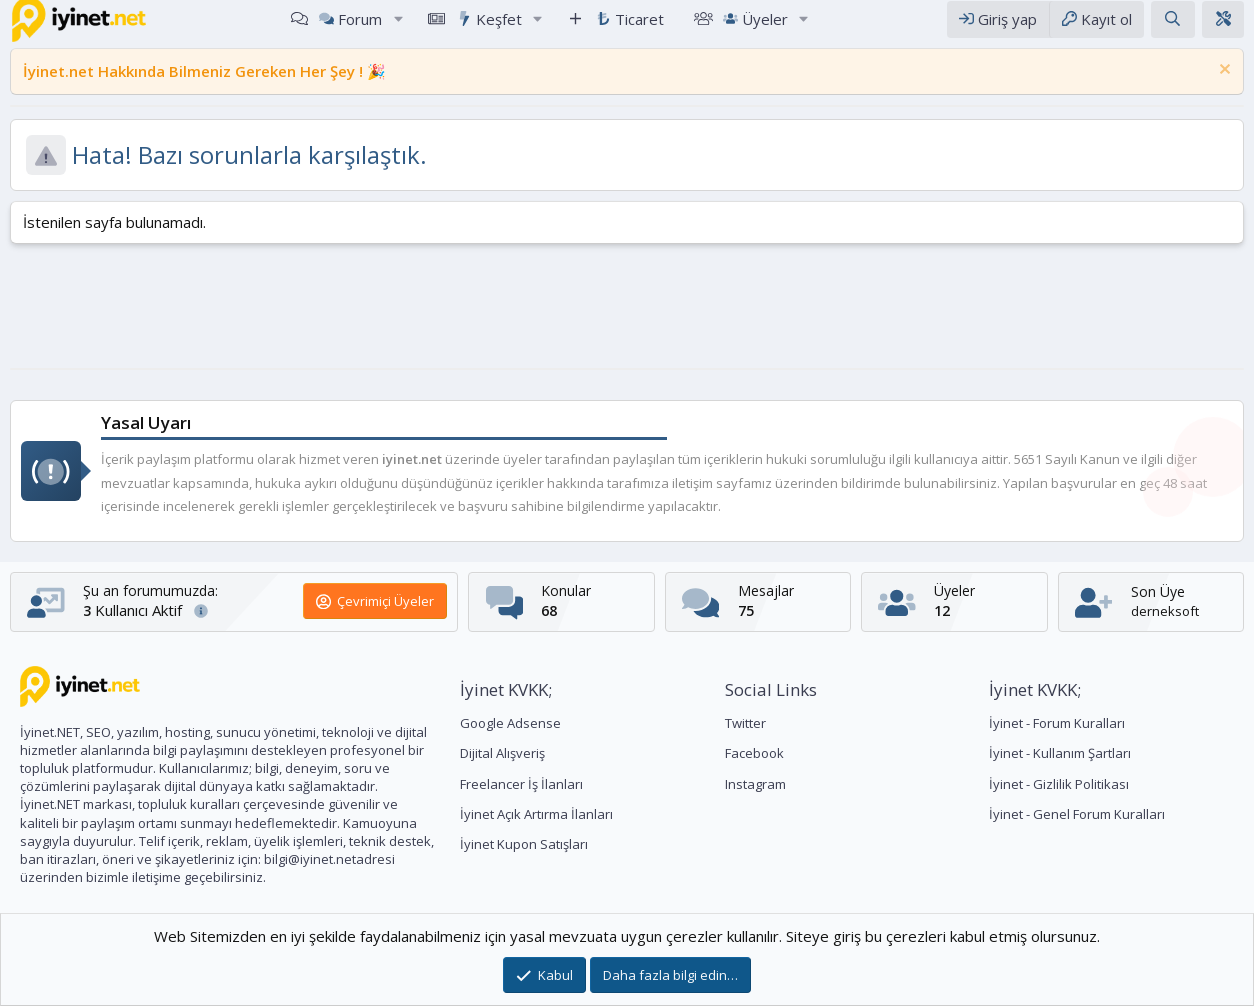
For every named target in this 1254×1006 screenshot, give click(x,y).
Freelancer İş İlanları (521, 784)
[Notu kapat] (1222, 90)
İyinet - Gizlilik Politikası (1059, 784)
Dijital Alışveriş (502, 753)
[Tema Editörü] (1223, 28)
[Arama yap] (1172, 28)
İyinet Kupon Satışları (524, 844)
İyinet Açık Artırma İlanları (536, 814)
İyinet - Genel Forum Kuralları (1077, 814)
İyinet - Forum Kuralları (1057, 723)
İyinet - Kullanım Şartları (1060, 753)
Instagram (755, 784)
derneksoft (1165, 611)
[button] (398, 28)
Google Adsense (510, 723)
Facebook (754, 753)
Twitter (745, 723)
